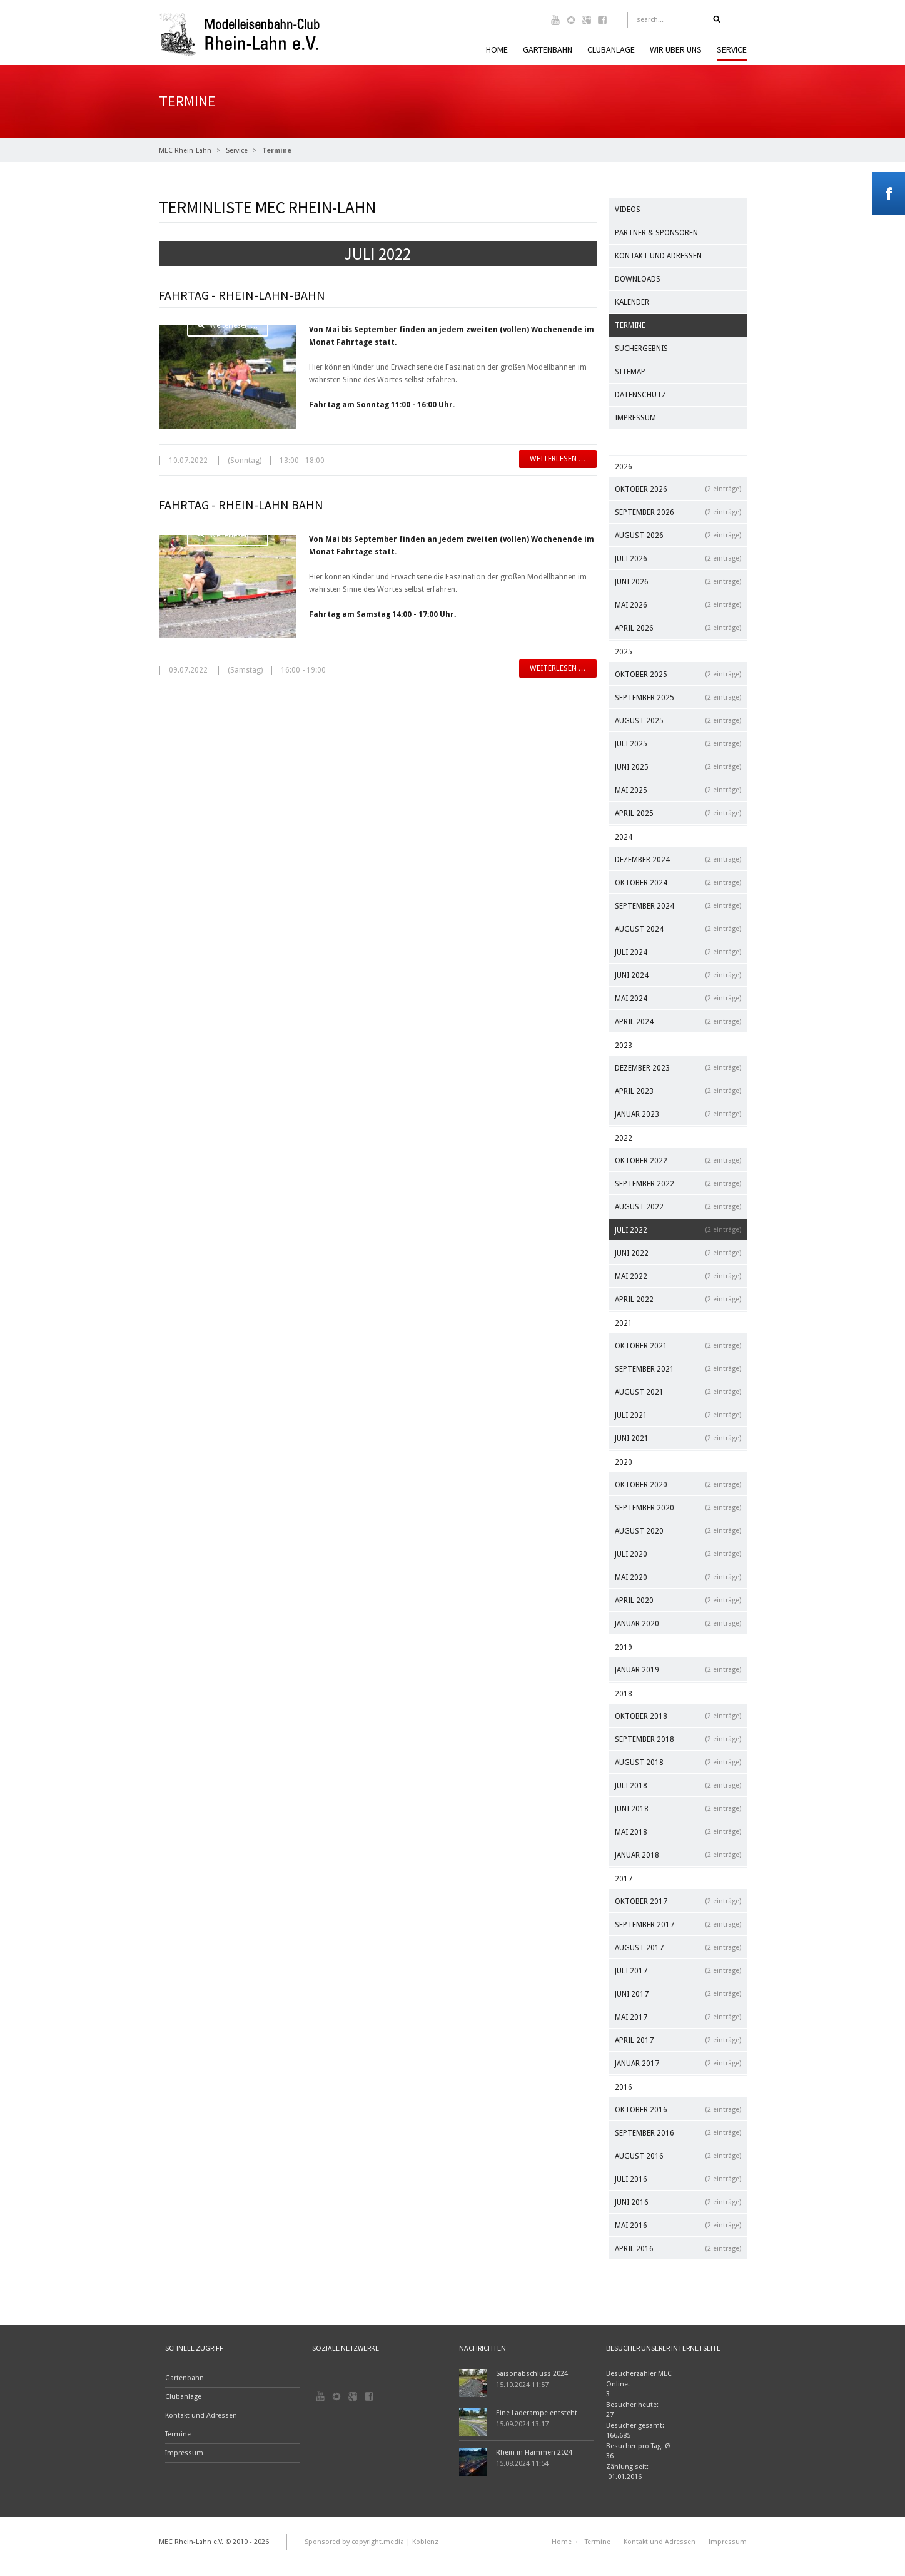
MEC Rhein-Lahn (185, 150)
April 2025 (678, 813)
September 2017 (678, 1924)
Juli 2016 (678, 2179)
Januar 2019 (678, 1670)
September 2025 (678, 697)
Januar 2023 (678, 1114)
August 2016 (678, 2156)
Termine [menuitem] (630, 325)
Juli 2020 (678, 1554)
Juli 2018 (678, 1785)
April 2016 (678, 2248)
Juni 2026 (678, 582)
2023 (623, 1045)
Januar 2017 (678, 2063)
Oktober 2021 (678, 1346)
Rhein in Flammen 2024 (534, 2452)
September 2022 (678, 1183)
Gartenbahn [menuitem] (547, 49)
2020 (623, 1462)
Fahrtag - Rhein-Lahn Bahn (241, 504)
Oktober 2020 (678, 1484)
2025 (623, 652)
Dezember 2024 (678, 859)
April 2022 (678, 1299)
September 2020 (678, 1508)
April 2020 (678, 1600)
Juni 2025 (678, 767)
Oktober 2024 (678, 882)
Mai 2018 (678, 1832)
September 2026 (678, 512)
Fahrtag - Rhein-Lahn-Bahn (242, 295)
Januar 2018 (678, 1855)
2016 (623, 2087)
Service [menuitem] (732, 49)
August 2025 (678, 720)
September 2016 (678, 2133)
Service (237, 150)
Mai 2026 (678, 605)
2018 (623, 1693)
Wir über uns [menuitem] (676, 49)
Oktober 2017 (678, 1901)
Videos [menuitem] (627, 209)
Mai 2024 (678, 998)
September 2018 (678, 1739)
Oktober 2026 (678, 489)
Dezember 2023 (678, 1068)
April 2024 (678, 1021)
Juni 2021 (678, 1438)
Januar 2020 (678, 1623)
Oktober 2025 (678, 674)
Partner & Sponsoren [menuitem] (656, 232)
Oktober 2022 (678, 1160)
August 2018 (678, 1762)
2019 (623, 1647)
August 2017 (678, 1947)
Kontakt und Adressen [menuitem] (658, 256)
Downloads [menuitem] (637, 279)
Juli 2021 (678, 1415)
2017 (623, 1879)
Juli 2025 (678, 744)
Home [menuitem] (497, 49)
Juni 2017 (678, 1994)
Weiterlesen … (227, 325)
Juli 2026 (678, 558)
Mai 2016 (678, 2225)
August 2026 (678, 535)
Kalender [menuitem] (632, 302)
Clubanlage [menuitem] (611, 49)
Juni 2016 (678, 2202)
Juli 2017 (678, 1971)
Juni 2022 (678, 1253)
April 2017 (678, 2040)
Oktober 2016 (678, 2109)
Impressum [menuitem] (635, 418)
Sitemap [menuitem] (630, 371)
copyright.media (377, 2542)
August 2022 (678, 1207)
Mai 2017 (678, 2017)
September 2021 (678, 1369)
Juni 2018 (678, 1809)
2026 (623, 466)
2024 (623, 837)
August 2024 (678, 929)
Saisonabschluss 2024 (532, 2374)
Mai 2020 (678, 1577)
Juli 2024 (678, 952)
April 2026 (678, 628)
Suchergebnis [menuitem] (641, 348)
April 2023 (678, 1091)
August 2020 (678, 1531)
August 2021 (678, 1392)
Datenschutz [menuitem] (640, 394)
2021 (623, 1323)
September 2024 (678, 906)
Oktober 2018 (678, 1716)
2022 (623, 1138)
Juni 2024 (678, 975)
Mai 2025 (678, 790)
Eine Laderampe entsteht (536, 2413)
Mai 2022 (678, 1276)
